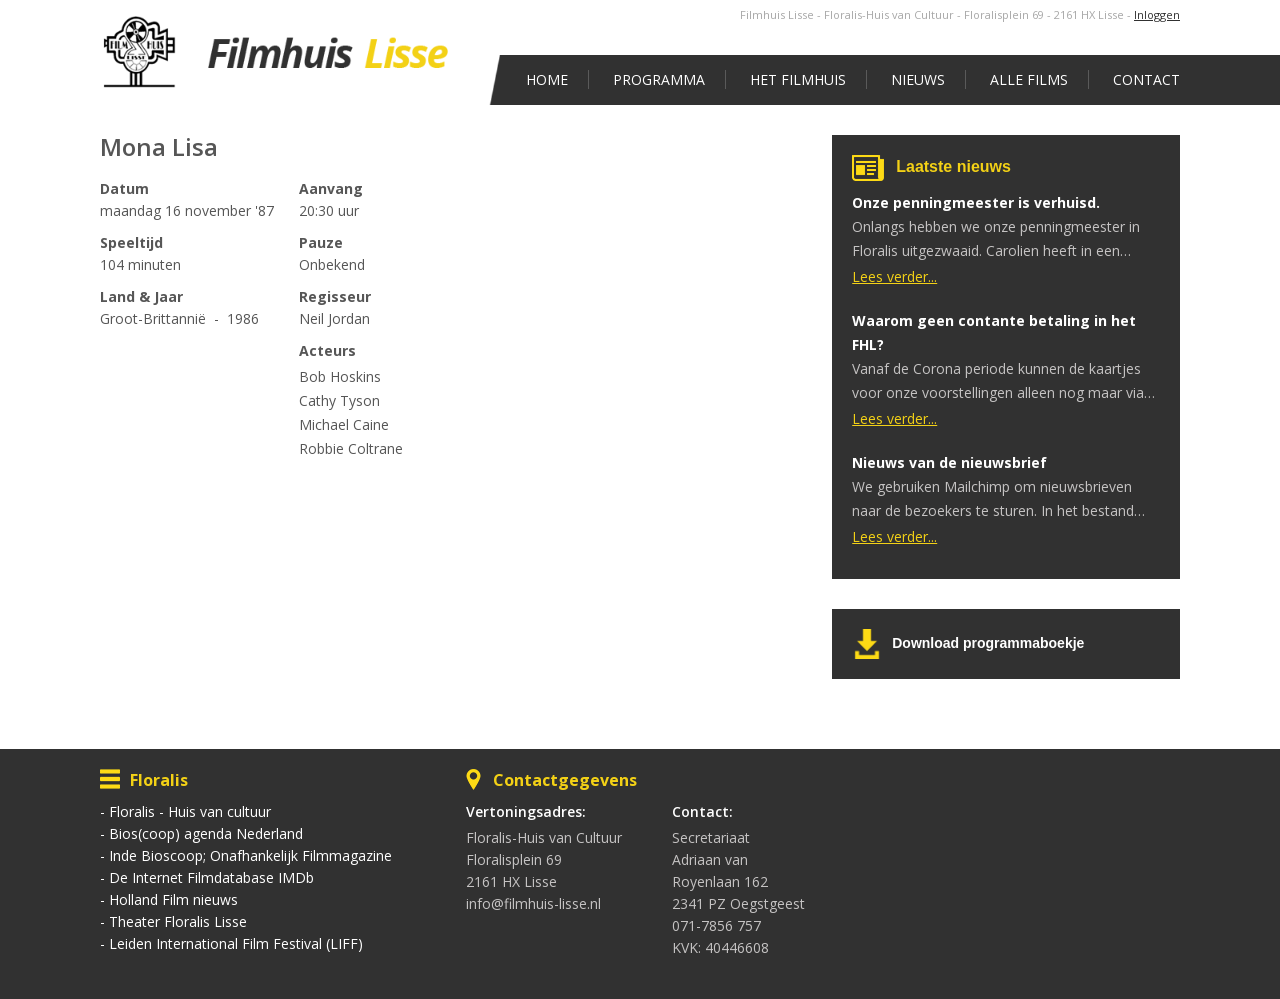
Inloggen (1157, 14)
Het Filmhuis (798, 79)
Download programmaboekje (988, 643)
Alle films (1029, 79)
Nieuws (918, 79)
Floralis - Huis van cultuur (190, 811)
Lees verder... (894, 276)
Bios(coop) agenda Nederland (206, 833)
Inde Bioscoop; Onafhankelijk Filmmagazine (250, 855)
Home (547, 79)
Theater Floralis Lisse (178, 921)
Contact (1146, 79)
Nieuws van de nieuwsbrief (949, 462)
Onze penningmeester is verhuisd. (976, 202)
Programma (659, 79)
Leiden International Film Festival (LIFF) (236, 943)
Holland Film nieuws (173, 899)
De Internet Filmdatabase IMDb (211, 877)
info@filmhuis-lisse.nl (533, 903)
